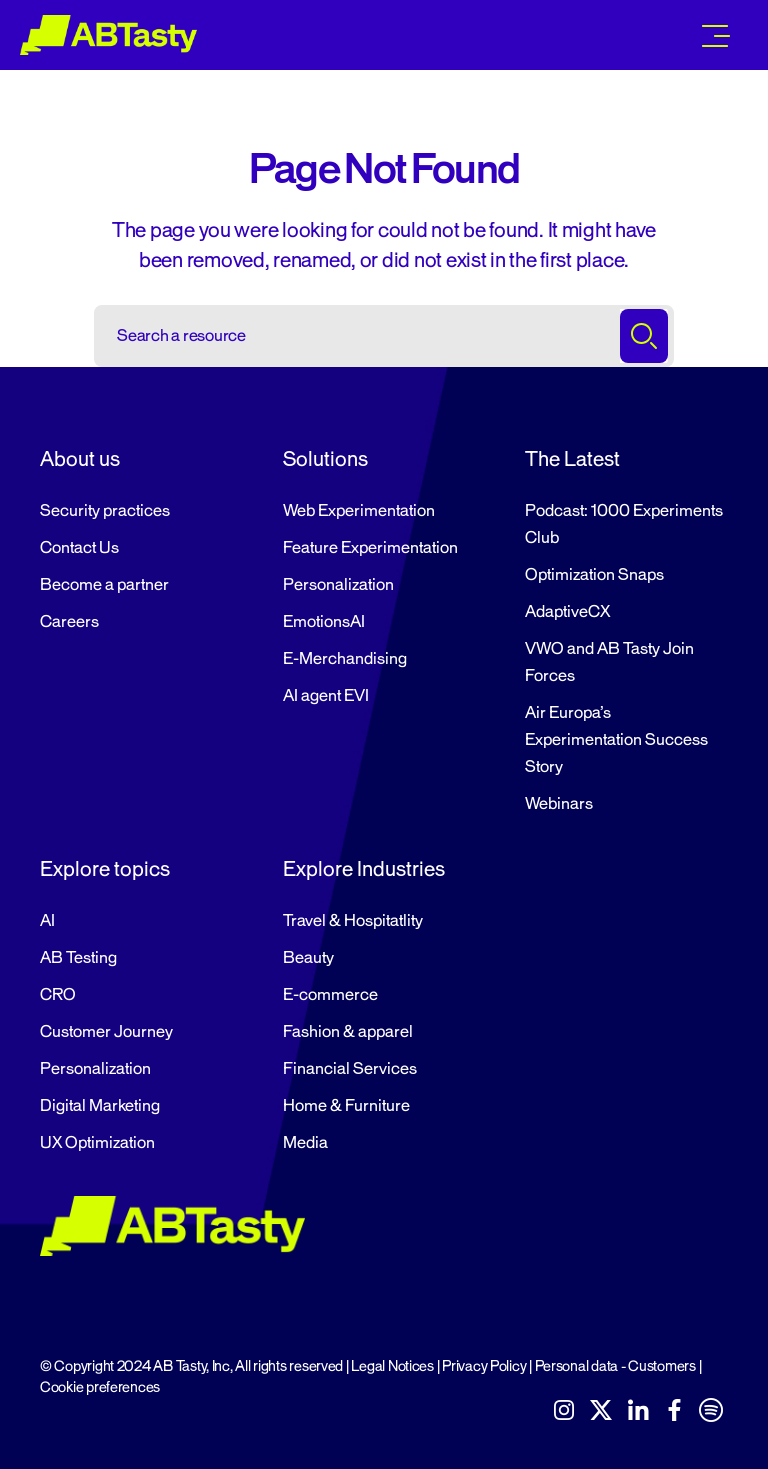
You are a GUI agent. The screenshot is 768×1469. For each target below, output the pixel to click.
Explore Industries (364, 869)
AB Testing (78, 958)
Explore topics (105, 869)
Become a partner (104, 585)
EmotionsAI (324, 622)
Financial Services (350, 1069)
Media (305, 1143)
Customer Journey (106, 1032)
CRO (58, 995)
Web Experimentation (359, 511)
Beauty (308, 958)
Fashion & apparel (348, 1032)
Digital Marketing (100, 1106)
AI (47, 921)
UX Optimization (97, 1143)
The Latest (572, 459)
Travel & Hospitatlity (353, 921)
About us (80, 459)
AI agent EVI (326, 696)
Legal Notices (392, 1366)
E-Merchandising (345, 659)
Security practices (105, 511)
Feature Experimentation (370, 548)
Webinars (559, 804)
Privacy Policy (484, 1366)
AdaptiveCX (567, 612)
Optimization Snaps (594, 575)
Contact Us (79, 548)
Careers (69, 622)
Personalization (338, 585)
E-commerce (330, 995)
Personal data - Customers (615, 1366)
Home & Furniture (346, 1106)
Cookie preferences (100, 1387)
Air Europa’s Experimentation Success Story (616, 740)
